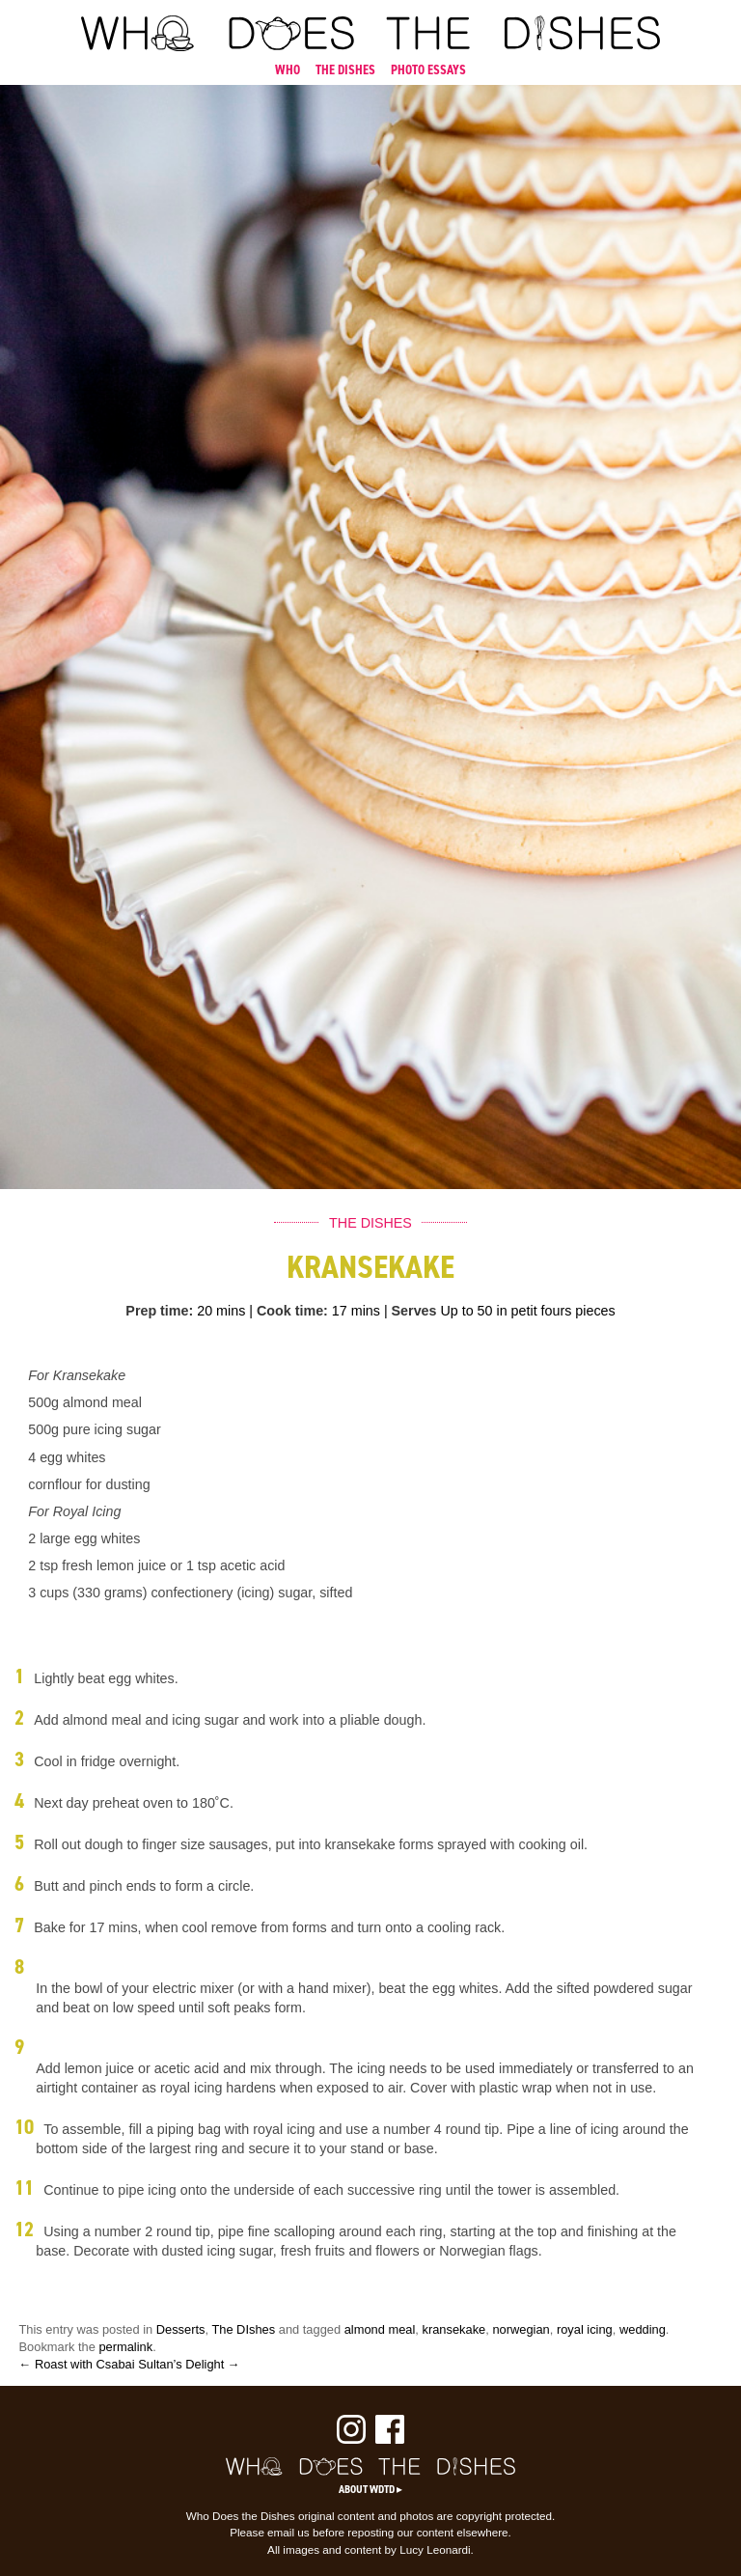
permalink (125, 2347)
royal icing (585, 2329)
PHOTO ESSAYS (428, 69)
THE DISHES (345, 69)
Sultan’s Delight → (189, 2364)
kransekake (453, 2329)
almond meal (380, 2329)
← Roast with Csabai (77, 2364)
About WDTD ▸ (370, 2489)
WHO (287, 69)
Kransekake (370, 1266)
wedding (642, 2329)
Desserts (181, 2329)
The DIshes (243, 2329)
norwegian (520, 2329)
